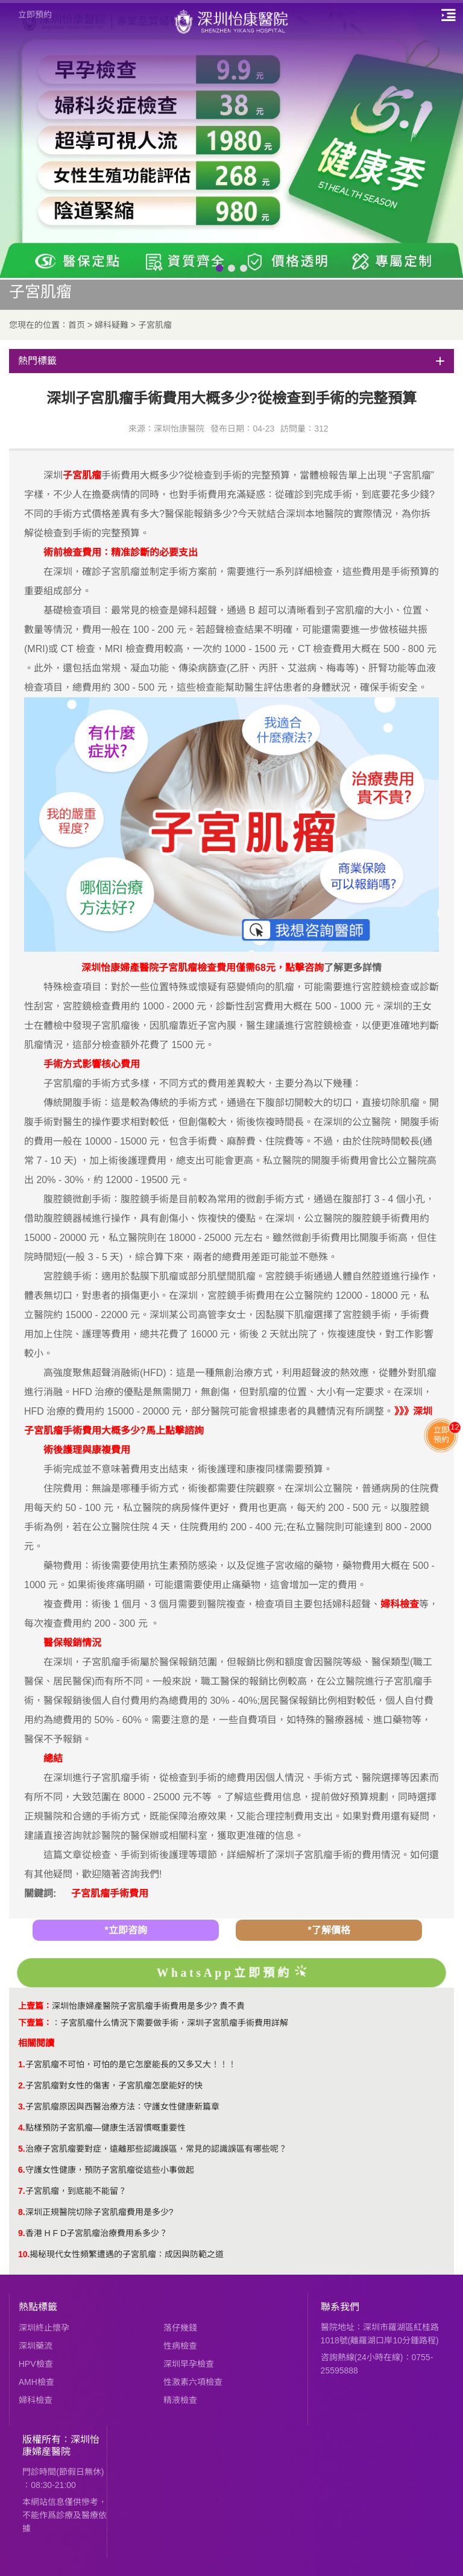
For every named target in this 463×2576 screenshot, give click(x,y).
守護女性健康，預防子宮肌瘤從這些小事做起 (109, 2170)
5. (21, 2148)
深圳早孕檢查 (188, 2364)
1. (21, 2064)
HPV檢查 (36, 2364)
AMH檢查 (36, 2382)
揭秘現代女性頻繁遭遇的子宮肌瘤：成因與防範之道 (127, 2254)
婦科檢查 (35, 2400)
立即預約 (35, 14)
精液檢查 (180, 2400)
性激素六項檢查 (192, 2382)
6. (21, 2170)
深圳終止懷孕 (44, 2328)
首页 (76, 325)
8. (21, 2212)
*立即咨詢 (125, 1930)
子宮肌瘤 (155, 325)
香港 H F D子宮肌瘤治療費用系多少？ (96, 2233)
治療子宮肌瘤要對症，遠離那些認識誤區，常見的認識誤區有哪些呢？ (156, 2148)
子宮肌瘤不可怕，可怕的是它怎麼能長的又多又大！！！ (130, 2064)
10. (24, 2254)
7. (21, 2191)
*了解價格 (329, 1930)
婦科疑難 (111, 325)
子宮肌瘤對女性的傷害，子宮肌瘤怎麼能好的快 (114, 2085)
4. (21, 2127)
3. (21, 2106)
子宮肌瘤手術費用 (109, 1893)
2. (21, 2085)
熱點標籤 (38, 2307)
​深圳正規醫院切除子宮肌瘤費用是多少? (99, 2212)
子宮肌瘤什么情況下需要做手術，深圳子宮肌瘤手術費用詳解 (174, 2023)
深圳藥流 (35, 2346)
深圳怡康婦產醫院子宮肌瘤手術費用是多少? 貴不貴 (148, 2006)
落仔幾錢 (180, 2328)
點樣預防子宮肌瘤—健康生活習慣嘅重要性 (105, 2127)
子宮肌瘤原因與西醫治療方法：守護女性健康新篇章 (122, 2106)
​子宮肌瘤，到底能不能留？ (76, 2191)
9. (21, 2233)
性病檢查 (180, 2346)
